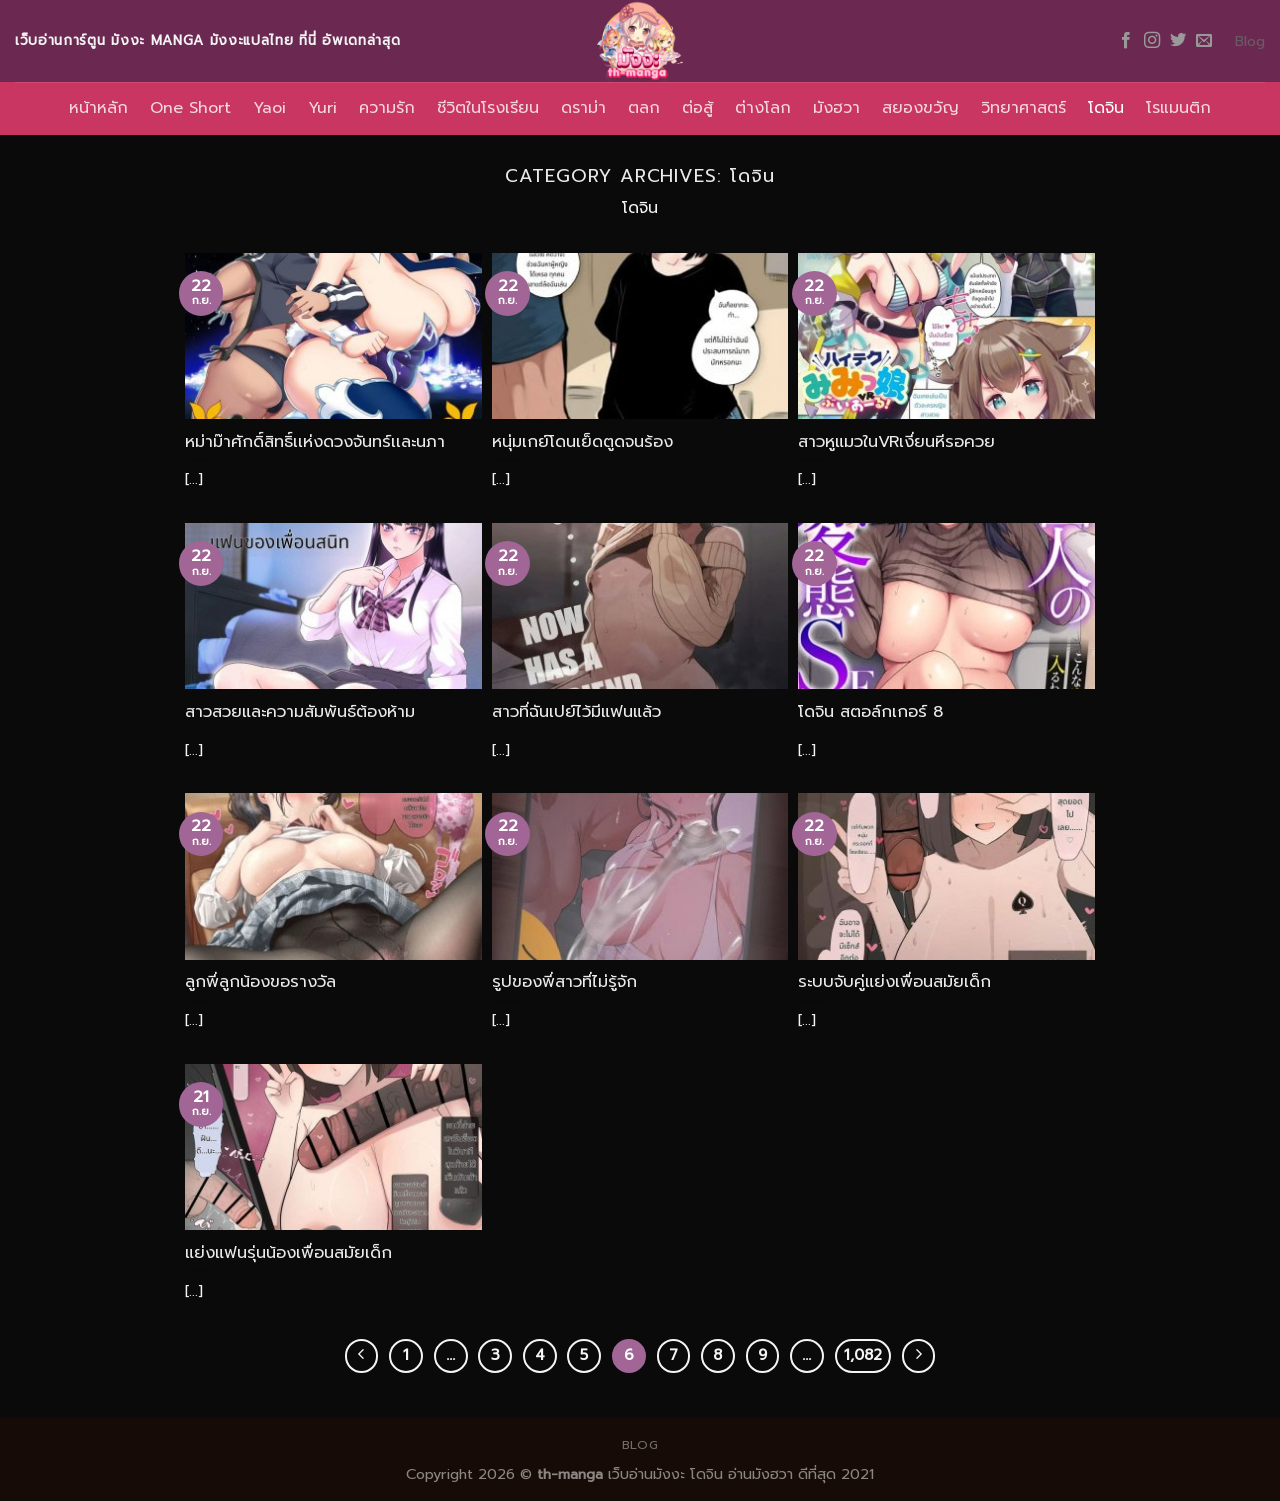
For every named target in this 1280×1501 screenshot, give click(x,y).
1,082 (863, 1355)
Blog (1250, 41)
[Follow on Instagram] (1152, 41)
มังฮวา (836, 108)
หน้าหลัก (98, 108)
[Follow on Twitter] (1178, 41)
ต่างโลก (763, 108)
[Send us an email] (1204, 41)
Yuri (322, 108)
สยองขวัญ (920, 108)
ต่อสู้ (697, 108)
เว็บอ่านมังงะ (644, 1474)
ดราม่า (583, 108)
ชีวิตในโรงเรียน (488, 108)
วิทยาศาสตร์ (1023, 108)
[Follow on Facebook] (1126, 41)
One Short (190, 108)
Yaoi (269, 108)
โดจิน (1106, 108)
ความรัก (387, 108)
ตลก (644, 108)
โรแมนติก (1178, 108)
